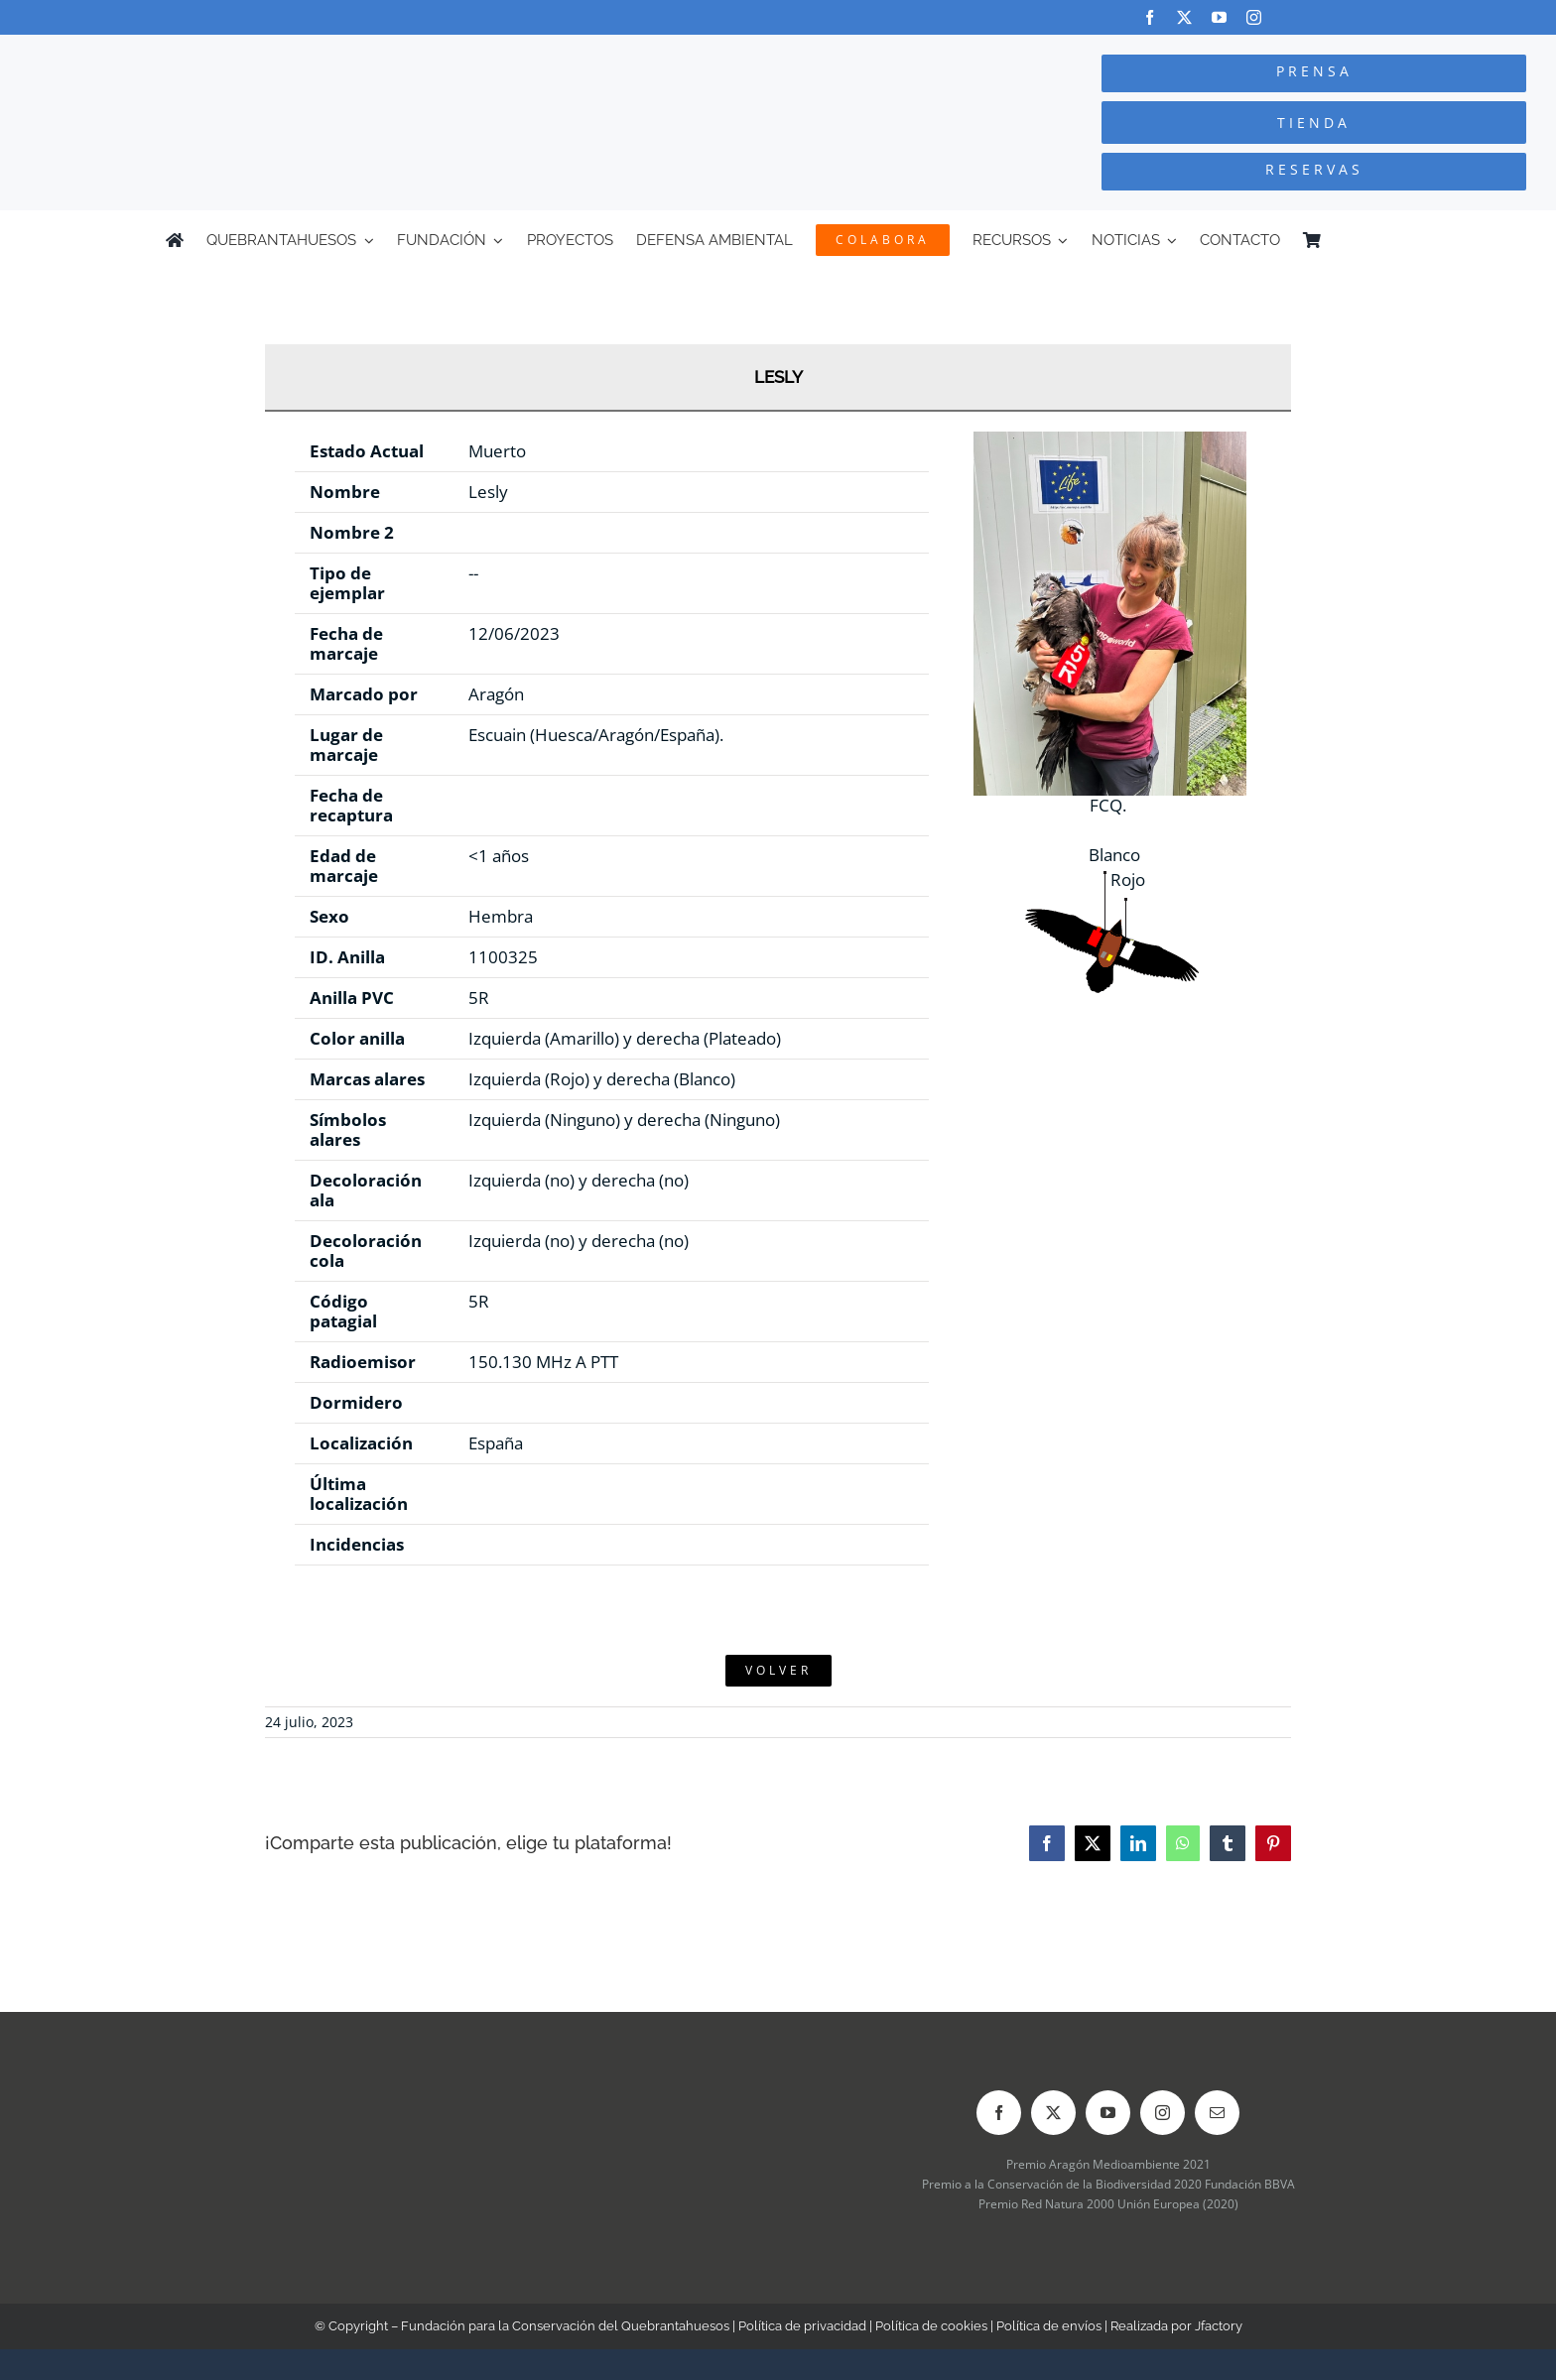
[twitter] (1184, 17)
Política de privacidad (802, 2325)
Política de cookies (931, 2325)
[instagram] (1253, 17)
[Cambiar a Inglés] (1381, 240)
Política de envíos (1049, 2325)
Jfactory (1218, 2325)
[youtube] (1219, 17)
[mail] (1217, 2112)
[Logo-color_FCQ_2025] (292, 53)
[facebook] (1149, 17)
